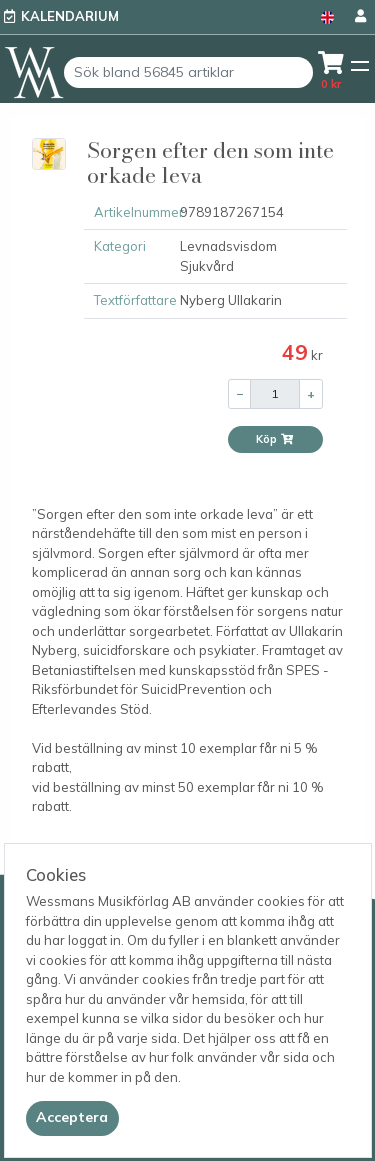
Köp (275, 439)
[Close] (72, 1118)
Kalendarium (70, 16)
